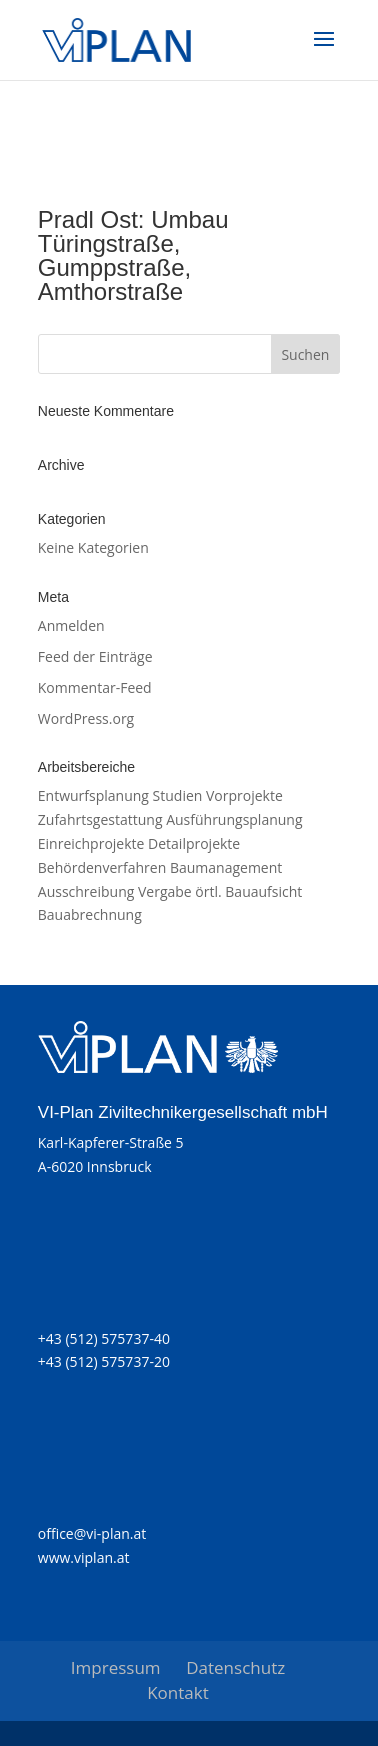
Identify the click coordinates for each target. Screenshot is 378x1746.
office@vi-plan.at (92, 1533)
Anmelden (71, 625)
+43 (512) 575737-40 (104, 1338)
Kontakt (178, 1692)
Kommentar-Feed (95, 687)
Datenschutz (235, 1667)
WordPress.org (86, 718)
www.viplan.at (84, 1557)
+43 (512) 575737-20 (104, 1361)
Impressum (116, 1667)
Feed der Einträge (95, 656)
